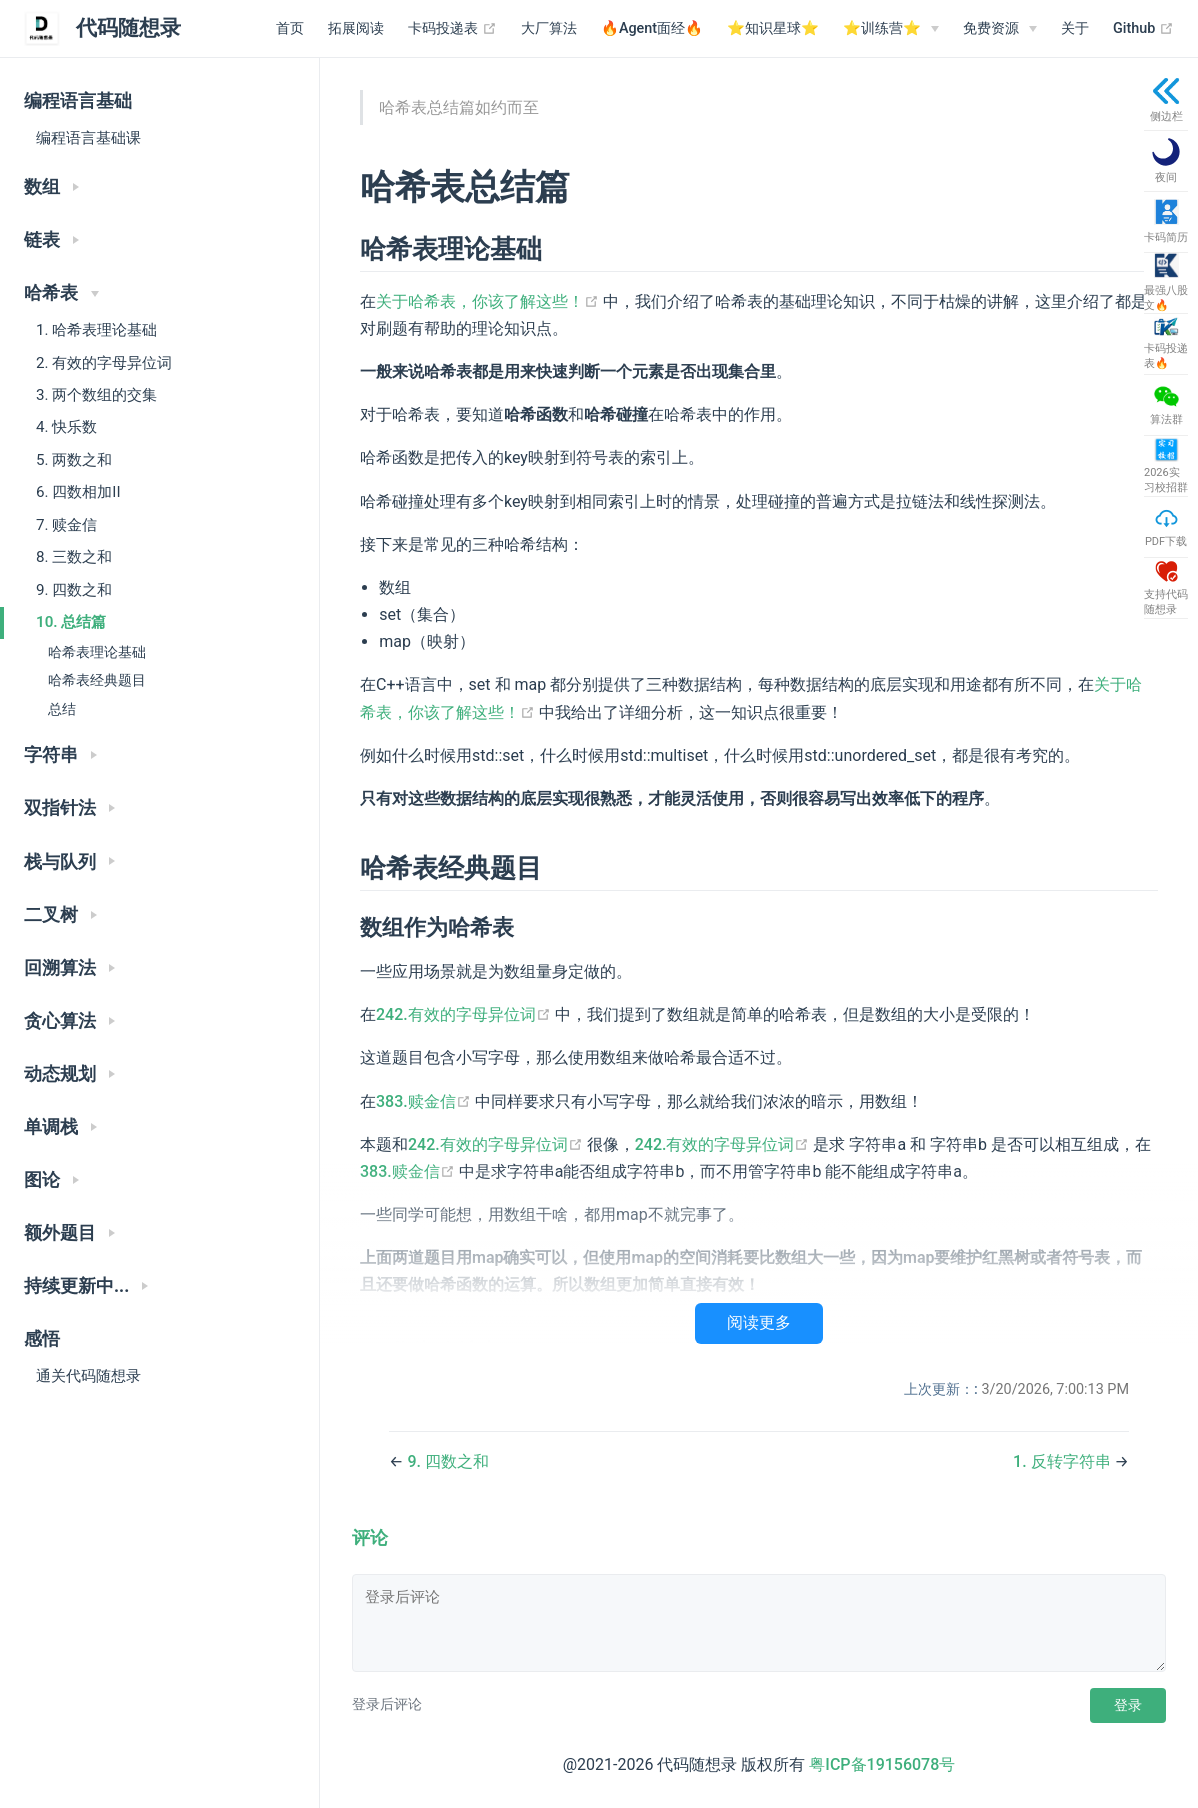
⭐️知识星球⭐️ (773, 28)
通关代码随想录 (88, 1376)
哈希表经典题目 (97, 680)
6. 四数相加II (78, 492)
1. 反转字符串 (1064, 1461)
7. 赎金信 (66, 525)
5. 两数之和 (74, 460)
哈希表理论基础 (97, 652)
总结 (62, 709)
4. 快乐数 (66, 427)
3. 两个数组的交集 (96, 395)
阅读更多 (759, 1322)
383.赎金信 (425, 1101)
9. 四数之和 (74, 590)
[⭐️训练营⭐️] (891, 29)
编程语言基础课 (88, 138)
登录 (1128, 1705)
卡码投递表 (452, 29)
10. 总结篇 (71, 622)
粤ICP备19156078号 (882, 1764)
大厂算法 (549, 28)
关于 (1075, 28)
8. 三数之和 (74, 557)
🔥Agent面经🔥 (652, 28)
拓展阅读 (356, 28)
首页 (290, 28)
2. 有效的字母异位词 (104, 363)
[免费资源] (1000, 29)
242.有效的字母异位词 (465, 1014)
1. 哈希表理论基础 (96, 330)
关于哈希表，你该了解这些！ (489, 301)
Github (1143, 29)
